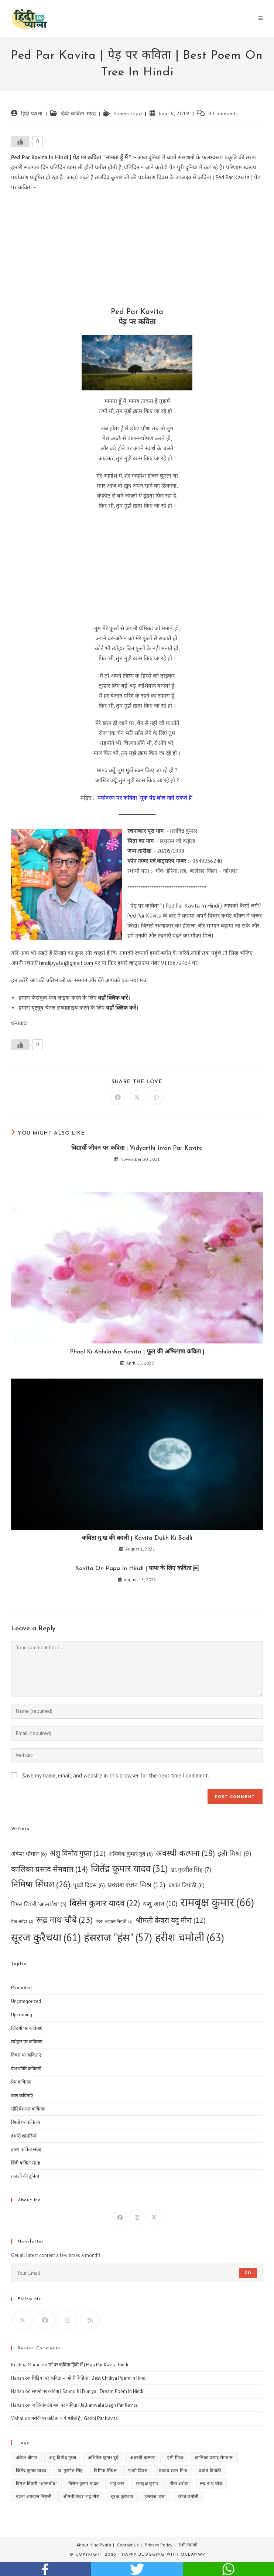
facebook (45, 2569)
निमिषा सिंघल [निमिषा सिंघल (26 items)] (40, 1884)
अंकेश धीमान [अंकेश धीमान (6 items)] (29, 1853)
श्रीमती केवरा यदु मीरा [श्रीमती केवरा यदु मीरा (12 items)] (171, 1920)
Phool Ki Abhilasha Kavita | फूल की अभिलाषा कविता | (137, 1352)
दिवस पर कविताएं (26, 2055)
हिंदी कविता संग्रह (78, 113)
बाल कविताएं (22, 2095)
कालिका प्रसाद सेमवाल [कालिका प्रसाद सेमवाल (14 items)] (49, 1869)
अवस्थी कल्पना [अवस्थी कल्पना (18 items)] (185, 1853)
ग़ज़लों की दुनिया (25, 2176)
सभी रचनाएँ (188, 2545)
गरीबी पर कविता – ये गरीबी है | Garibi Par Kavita (74, 2418)
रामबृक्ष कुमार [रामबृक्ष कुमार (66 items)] (217, 1902)
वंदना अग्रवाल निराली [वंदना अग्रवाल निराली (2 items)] (114, 1921)
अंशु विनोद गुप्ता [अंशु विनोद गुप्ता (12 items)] (78, 1853)
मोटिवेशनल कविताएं (28, 2109)
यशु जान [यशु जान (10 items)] (160, 1904)
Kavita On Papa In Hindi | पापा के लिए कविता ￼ (137, 1569)
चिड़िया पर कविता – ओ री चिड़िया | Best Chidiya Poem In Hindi (89, 2378)
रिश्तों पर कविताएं (25, 2122)
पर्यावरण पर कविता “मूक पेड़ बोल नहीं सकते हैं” (145, 797)
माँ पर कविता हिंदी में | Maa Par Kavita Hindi (88, 2365)
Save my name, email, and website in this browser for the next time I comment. (115, 1775)
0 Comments (223, 113)
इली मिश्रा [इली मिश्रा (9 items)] (234, 1854)
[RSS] (90, 2320)
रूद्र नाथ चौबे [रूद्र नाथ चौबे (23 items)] (64, 1920)
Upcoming (21, 2014)
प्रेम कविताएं (21, 2082)
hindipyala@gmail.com (66, 962)
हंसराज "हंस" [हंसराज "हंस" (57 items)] (118, 1937)
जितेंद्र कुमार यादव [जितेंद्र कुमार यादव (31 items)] (129, 1868)
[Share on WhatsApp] (156, 1097)
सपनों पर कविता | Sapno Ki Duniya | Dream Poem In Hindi (87, 2391)
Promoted (21, 1987)
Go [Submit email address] (247, 2272)
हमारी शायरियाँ (23, 2136)
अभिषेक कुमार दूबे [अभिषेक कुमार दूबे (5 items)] (131, 1854)
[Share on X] (137, 1097)
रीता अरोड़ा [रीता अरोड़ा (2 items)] (22, 1921)
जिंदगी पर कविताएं (26, 2028)
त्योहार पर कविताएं (26, 2041)
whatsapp (228, 2569)
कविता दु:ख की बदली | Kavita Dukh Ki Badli (137, 1538)
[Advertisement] (137, 251)
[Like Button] (20, 141)
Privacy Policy (158, 2545)
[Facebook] (120, 2217)
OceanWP (193, 2555)
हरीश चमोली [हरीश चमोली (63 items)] (189, 1937)
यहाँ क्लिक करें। (114, 997)
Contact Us (128, 2545)
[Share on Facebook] (117, 1097)
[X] (154, 2217)
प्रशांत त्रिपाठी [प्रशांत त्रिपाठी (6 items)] (186, 1885)
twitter (136, 2569)
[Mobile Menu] (260, 18)
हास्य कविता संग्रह (26, 2149)
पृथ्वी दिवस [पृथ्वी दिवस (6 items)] (89, 1885)
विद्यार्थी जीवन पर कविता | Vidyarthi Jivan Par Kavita (137, 1148)
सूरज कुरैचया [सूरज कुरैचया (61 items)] (46, 1937)
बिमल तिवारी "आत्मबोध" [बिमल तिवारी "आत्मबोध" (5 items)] (38, 1904)
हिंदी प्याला (32, 113)
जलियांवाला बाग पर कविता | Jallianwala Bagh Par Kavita (85, 2405)
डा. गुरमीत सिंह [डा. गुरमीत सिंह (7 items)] (191, 1869)
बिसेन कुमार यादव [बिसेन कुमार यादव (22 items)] (104, 1903)
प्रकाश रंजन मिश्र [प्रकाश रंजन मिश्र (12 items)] (136, 1884)
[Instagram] (137, 2217)
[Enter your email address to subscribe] (137, 2273)
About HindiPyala (93, 2545)
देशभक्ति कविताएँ (26, 2068)
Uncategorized (26, 2001)
